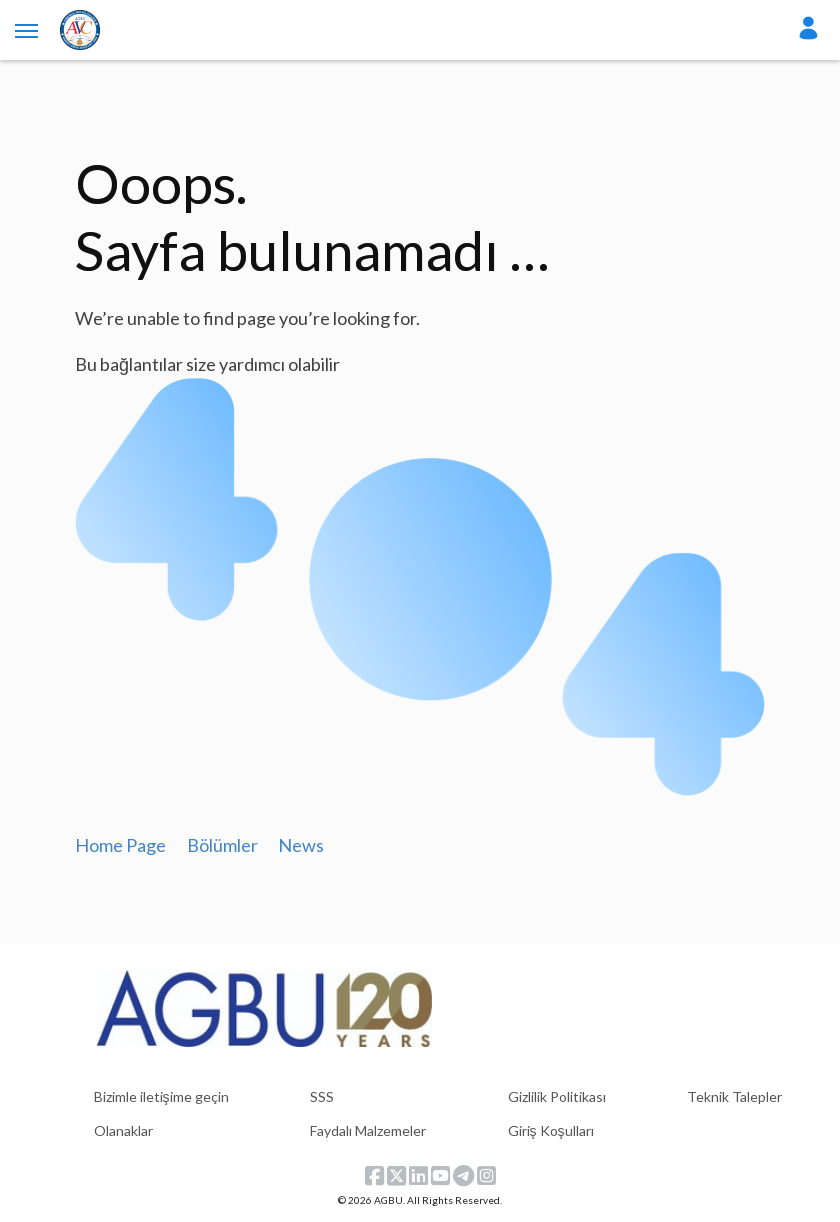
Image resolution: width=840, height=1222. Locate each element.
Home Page (120, 845)
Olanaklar (123, 1130)
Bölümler (222, 845)
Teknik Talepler (734, 1096)
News (301, 845)
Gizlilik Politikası (557, 1096)
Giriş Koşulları (551, 1130)
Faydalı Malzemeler (368, 1130)
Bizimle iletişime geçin (161, 1096)
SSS (322, 1096)
